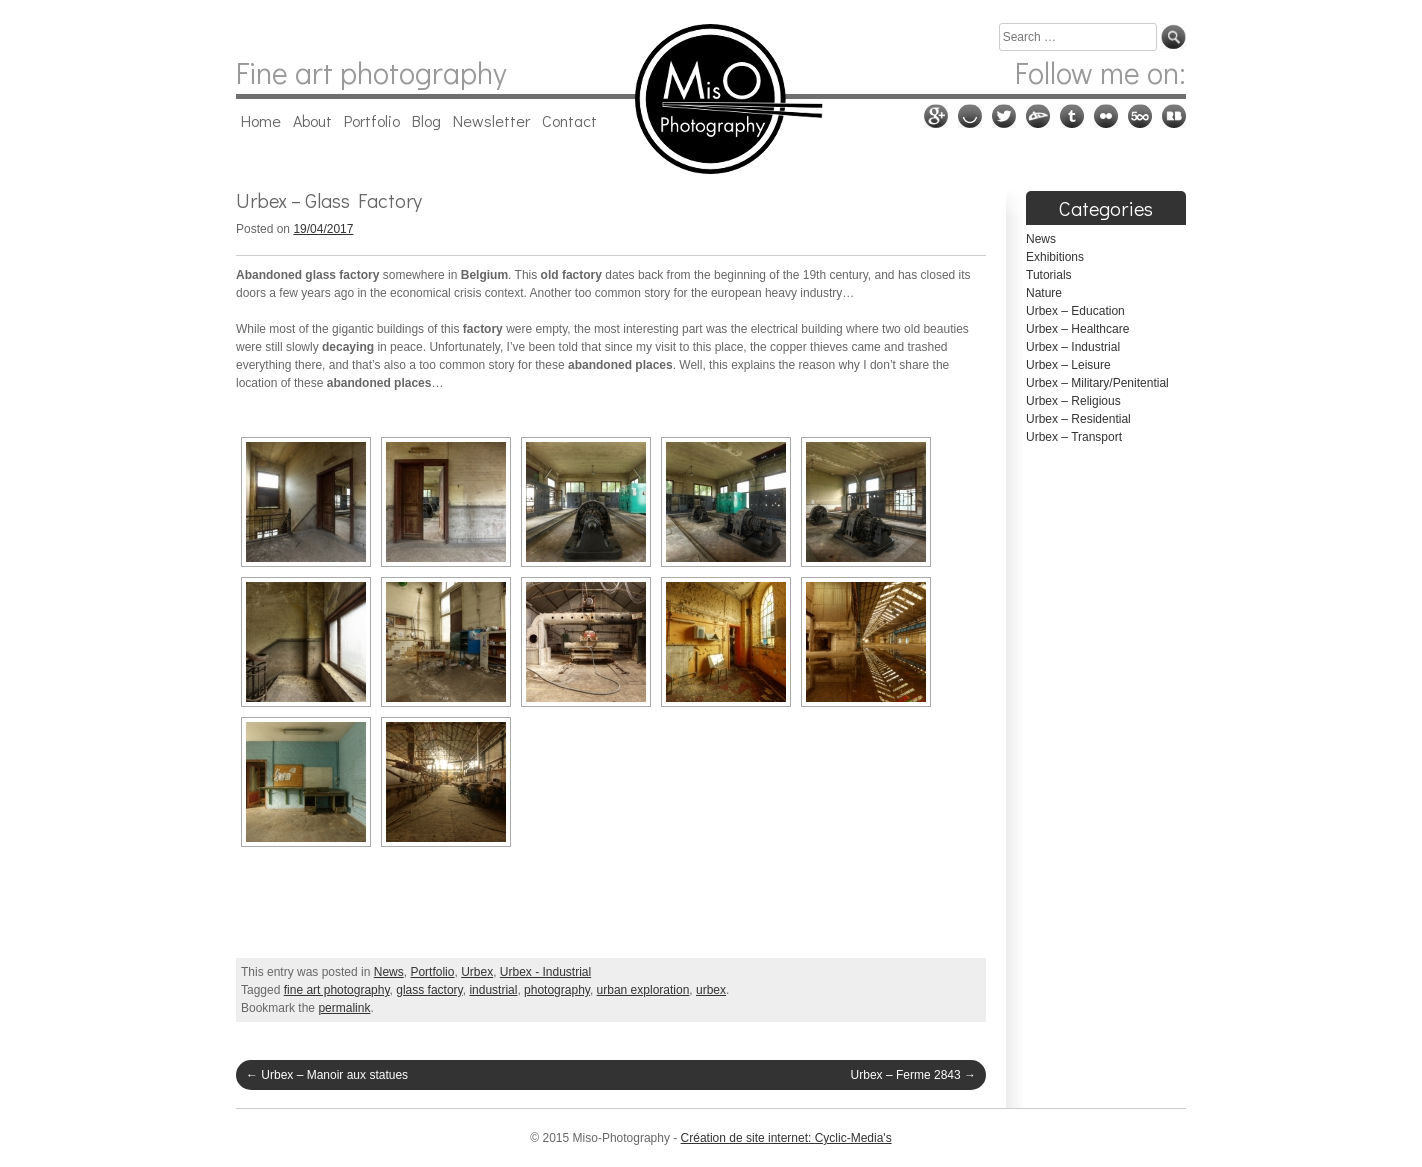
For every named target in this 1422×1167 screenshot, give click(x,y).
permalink (344, 1008)
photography (557, 990)
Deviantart (1038, 116)
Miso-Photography (710, 99)
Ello (970, 116)
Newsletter (491, 120)
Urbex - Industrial (545, 972)
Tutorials (1049, 275)
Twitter (1004, 116)
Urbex (477, 972)
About (312, 120)
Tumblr (1072, 116)
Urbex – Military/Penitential (1097, 383)
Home (261, 120)
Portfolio (372, 120)
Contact (569, 120)
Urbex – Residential (1078, 419)
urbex (711, 990)
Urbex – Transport (1074, 437)
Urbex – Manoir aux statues (327, 1075)
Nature (1044, 293)
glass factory (429, 990)
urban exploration (643, 990)
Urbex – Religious (1073, 401)
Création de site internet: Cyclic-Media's (786, 1138)
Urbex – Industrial (1073, 347)
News (389, 972)
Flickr (1106, 116)
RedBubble (1174, 116)
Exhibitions (1055, 257)
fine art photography (337, 990)
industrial (493, 990)
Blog (426, 120)
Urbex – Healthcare (1077, 329)
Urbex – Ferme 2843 (913, 1075)
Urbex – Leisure (1068, 365)
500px (1140, 116)
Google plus (936, 116)
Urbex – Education (1075, 311)
